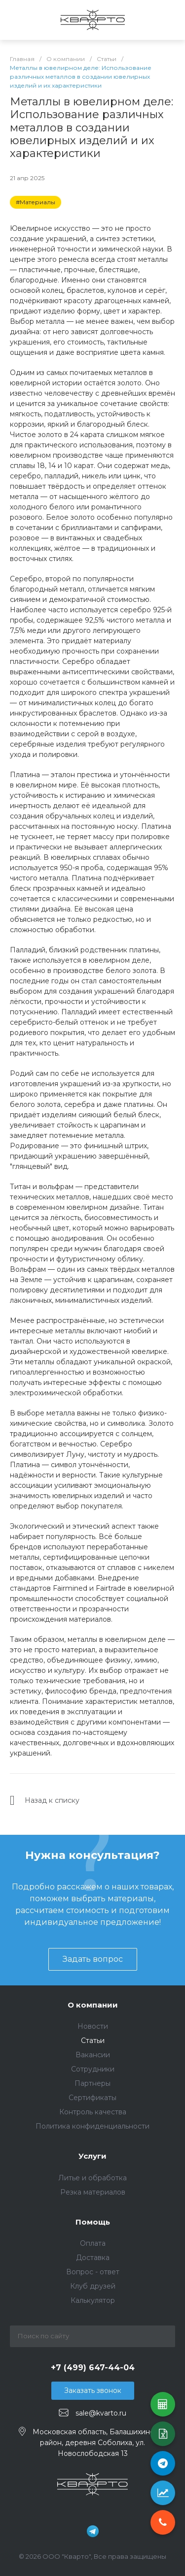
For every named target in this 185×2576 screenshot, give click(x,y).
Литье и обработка (92, 2177)
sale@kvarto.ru (100, 2413)
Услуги (92, 2156)
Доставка (93, 2257)
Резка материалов (92, 2192)
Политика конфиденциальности (92, 2126)
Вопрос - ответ (92, 2271)
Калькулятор (93, 2300)
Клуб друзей (92, 2286)
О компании (93, 2005)
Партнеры (92, 2083)
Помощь (92, 2222)
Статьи (93, 2040)
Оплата (93, 2243)
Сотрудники (92, 2069)
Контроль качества (92, 2111)
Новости (92, 2026)
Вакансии (92, 2054)
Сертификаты (92, 2097)
